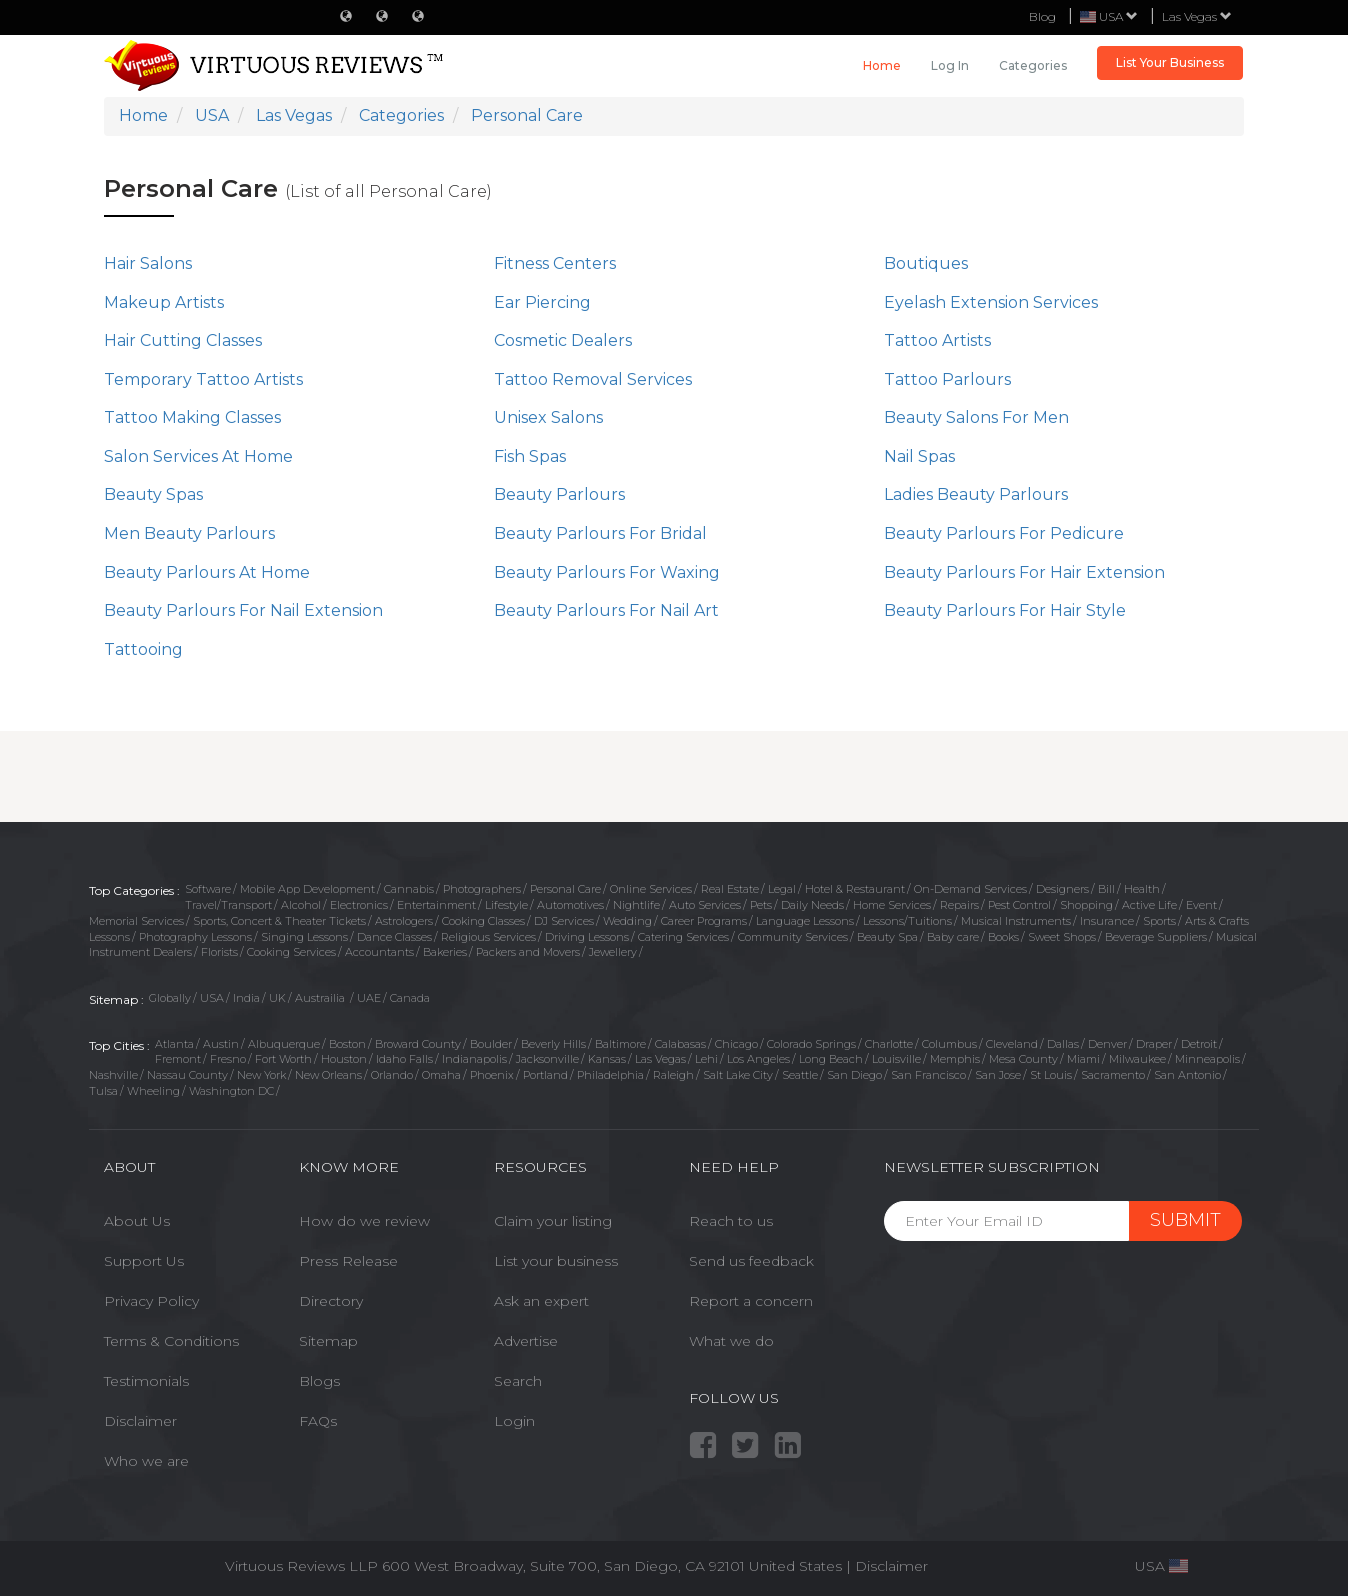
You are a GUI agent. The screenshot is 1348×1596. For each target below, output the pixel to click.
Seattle (800, 1075)
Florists (219, 952)
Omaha (441, 1075)
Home (882, 65)
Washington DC (231, 1091)
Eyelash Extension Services (991, 302)
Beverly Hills (553, 1044)
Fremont (178, 1059)
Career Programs (704, 921)
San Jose (998, 1075)
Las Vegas (1197, 16)
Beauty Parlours (559, 494)
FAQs (318, 1421)
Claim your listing (553, 1221)
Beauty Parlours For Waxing (607, 572)
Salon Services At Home (198, 456)
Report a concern (751, 1301)
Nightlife (636, 905)
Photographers (482, 889)
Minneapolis (1207, 1059)
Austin (221, 1044)
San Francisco (928, 1075)
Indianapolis (474, 1059)
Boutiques (926, 263)
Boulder (491, 1044)
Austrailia (321, 998)
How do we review (364, 1221)
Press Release (348, 1261)
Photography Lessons (195, 937)
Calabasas (680, 1044)
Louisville (896, 1059)
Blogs (319, 1381)
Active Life (1149, 905)
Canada (410, 998)
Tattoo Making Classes (192, 417)
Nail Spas (919, 456)
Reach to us (731, 1221)
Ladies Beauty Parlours (976, 494)
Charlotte (889, 1044)
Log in (950, 65)
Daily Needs (812, 905)
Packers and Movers (528, 952)
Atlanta (174, 1044)
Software (208, 889)
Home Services (892, 905)
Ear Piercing (542, 302)
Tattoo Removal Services (593, 379)
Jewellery (613, 952)
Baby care (953, 937)
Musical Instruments (1016, 921)
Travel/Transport (228, 905)
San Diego (854, 1075)
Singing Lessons (304, 937)
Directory (331, 1301)
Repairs (959, 905)
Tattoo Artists (937, 340)
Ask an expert (541, 1301)
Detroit (1199, 1044)
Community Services (793, 937)
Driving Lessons (587, 937)
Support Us (144, 1261)
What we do (731, 1341)
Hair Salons (148, 263)
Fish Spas (530, 456)
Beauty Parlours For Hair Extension (1024, 572)
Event (1201, 905)
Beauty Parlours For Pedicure (1004, 533)
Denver (1107, 1044)
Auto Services (705, 905)
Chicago (736, 1044)
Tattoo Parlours (947, 379)
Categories (1033, 65)
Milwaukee (1137, 1059)
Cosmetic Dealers (563, 340)
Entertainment (436, 905)
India (246, 998)
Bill (1106, 889)
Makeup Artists (164, 302)
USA (212, 998)
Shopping (1086, 905)
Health (1142, 889)
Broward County (418, 1044)
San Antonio (1187, 1075)
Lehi (706, 1059)
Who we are (146, 1461)
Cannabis (409, 889)
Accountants (379, 952)
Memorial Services (136, 921)
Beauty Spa (887, 937)
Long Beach (831, 1059)
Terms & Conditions (171, 1341)
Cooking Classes (483, 921)
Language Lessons (805, 921)
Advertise (526, 1341)
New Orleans (328, 1075)
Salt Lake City (738, 1075)
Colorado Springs (811, 1044)
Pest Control (1019, 905)
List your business (556, 1261)
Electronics (359, 905)
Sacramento (1113, 1075)
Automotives (570, 905)
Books (1003, 937)
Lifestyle (506, 905)
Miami (1083, 1059)
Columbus (949, 1044)
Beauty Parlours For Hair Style (1005, 610)
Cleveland (1012, 1044)
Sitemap (328, 1341)
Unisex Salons (548, 417)
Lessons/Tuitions (907, 921)
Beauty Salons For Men (976, 417)
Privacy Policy (151, 1301)
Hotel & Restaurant (855, 889)
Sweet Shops (1062, 937)
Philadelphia (610, 1075)
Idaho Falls (404, 1059)
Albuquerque (284, 1044)
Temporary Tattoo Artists (203, 379)
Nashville (113, 1075)
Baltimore (620, 1044)
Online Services (651, 889)
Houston (344, 1059)
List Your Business (1170, 62)
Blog (1042, 16)
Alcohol (301, 905)
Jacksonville (547, 1059)
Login (514, 1421)
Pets (761, 905)
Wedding (627, 921)
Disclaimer (140, 1421)
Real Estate (730, 889)
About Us (137, 1221)
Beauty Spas (153, 494)
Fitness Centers (555, 263)
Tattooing (143, 649)
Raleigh (673, 1075)
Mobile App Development (307, 889)
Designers (1062, 889)
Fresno (228, 1059)
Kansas (607, 1059)
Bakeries (445, 952)
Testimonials (146, 1381)
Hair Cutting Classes (183, 340)
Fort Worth (283, 1059)
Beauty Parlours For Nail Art (606, 610)
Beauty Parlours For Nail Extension (243, 610)
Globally (170, 998)
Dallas (1063, 1044)
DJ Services (564, 921)
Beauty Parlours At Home (207, 572)
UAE (369, 998)
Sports (1159, 921)
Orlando (392, 1075)
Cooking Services (291, 952)
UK (277, 998)
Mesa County (1023, 1059)
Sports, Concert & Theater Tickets (279, 921)
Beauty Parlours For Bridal (600, 533)
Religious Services (488, 937)
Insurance (1107, 921)
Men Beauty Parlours (189, 533)
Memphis (955, 1059)
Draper (1154, 1044)
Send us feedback (751, 1261)
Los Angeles (758, 1059)
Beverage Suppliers (1156, 937)
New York (261, 1075)
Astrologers (404, 921)
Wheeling (153, 1091)
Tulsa (103, 1091)
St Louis (1051, 1075)
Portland (545, 1075)
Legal (782, 889)
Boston (347, 1044)
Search (518, 1381)
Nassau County (187, 1075)
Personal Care (565, 889)
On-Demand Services (970, 889)
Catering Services (683, 937)
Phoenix (492, 1075)
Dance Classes (394, 937)
